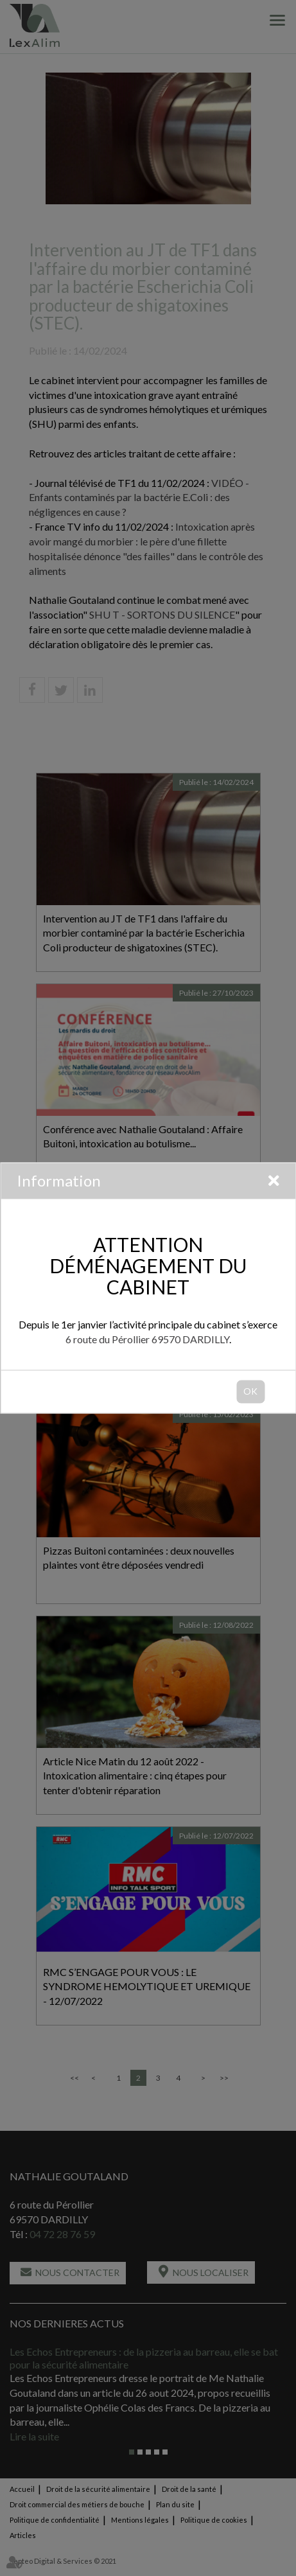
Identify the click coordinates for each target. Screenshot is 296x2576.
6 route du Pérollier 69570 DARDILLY (147, 1340)
